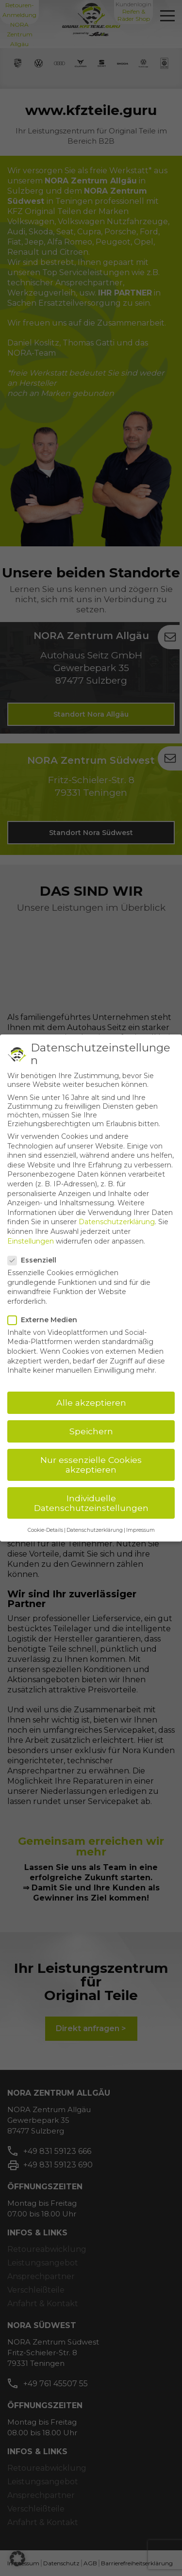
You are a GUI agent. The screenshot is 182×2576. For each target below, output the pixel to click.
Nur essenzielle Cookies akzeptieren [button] (91, 1465)
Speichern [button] (91, 1431)
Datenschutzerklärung (117, 1221)
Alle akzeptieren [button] (91, 1402)
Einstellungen (30, 1241)
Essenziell (35, 1260)
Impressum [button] (140, 1530)
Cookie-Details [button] (45, 1530)
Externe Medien (45, 1319)
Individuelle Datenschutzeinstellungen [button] (91, 1503)
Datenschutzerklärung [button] (94, 1530)
